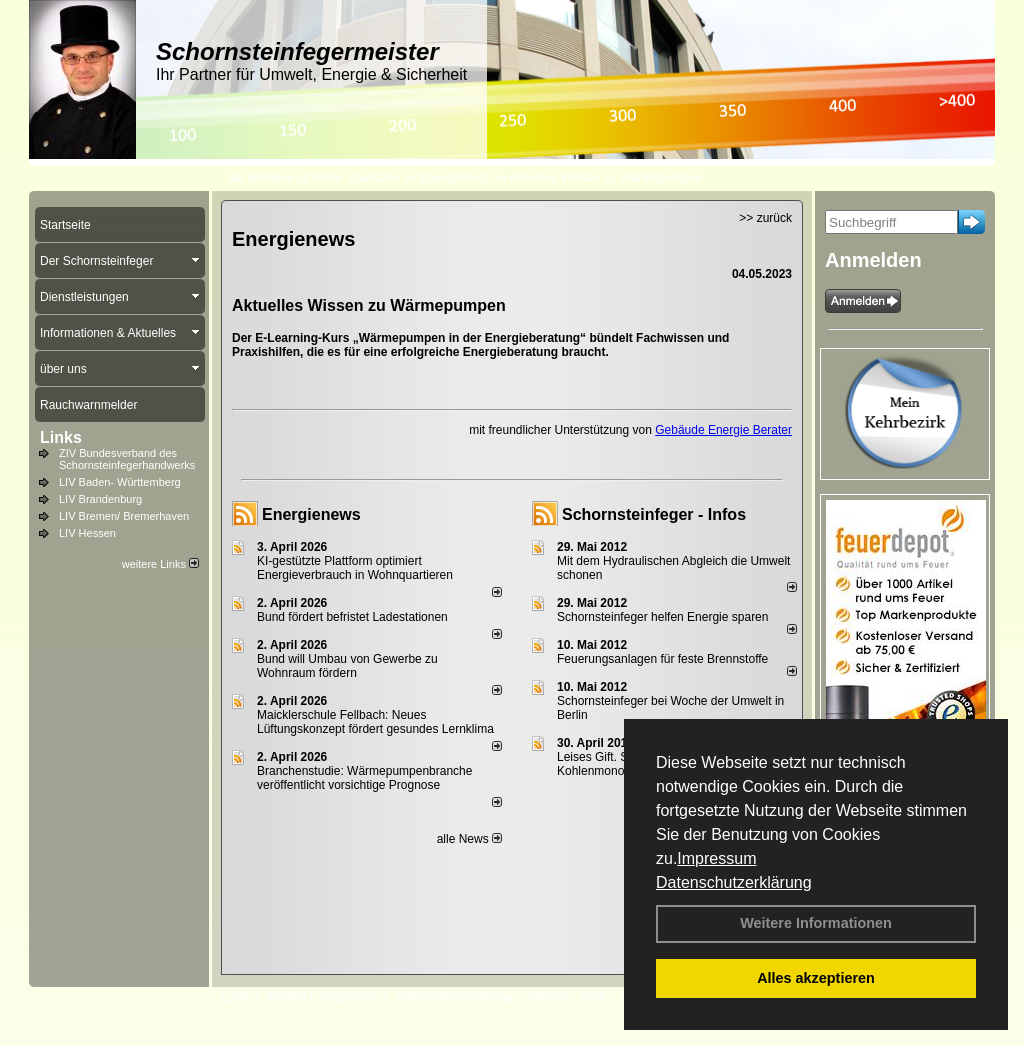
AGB (593, 997)
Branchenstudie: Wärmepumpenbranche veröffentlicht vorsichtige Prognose (364, 778)
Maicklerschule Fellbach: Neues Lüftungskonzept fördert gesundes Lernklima (375, 722)
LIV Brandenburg (100, 499)
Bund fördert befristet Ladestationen (352, 617)
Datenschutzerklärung (734, 882)
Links (61, 437)
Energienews (311, 514)
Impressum (716, 858)
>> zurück (765, 218)
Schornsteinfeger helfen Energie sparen (662, 617)
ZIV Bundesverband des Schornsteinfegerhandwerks (127, 459)
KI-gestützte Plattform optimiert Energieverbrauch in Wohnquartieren (355, 568)
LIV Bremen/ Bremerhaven (124, 516)
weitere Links (160, 564)
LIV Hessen (87, 533)
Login (236, 997)
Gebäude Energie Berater (723, 430)
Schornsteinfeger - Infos (654, 514)
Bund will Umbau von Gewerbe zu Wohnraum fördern (347, 666)
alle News (469, 839)
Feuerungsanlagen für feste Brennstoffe (662, 659)
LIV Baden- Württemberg (120, 482)
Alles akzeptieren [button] (816, 978)
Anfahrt (546, 997)
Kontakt (286, 997)
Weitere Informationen (816, 923)
